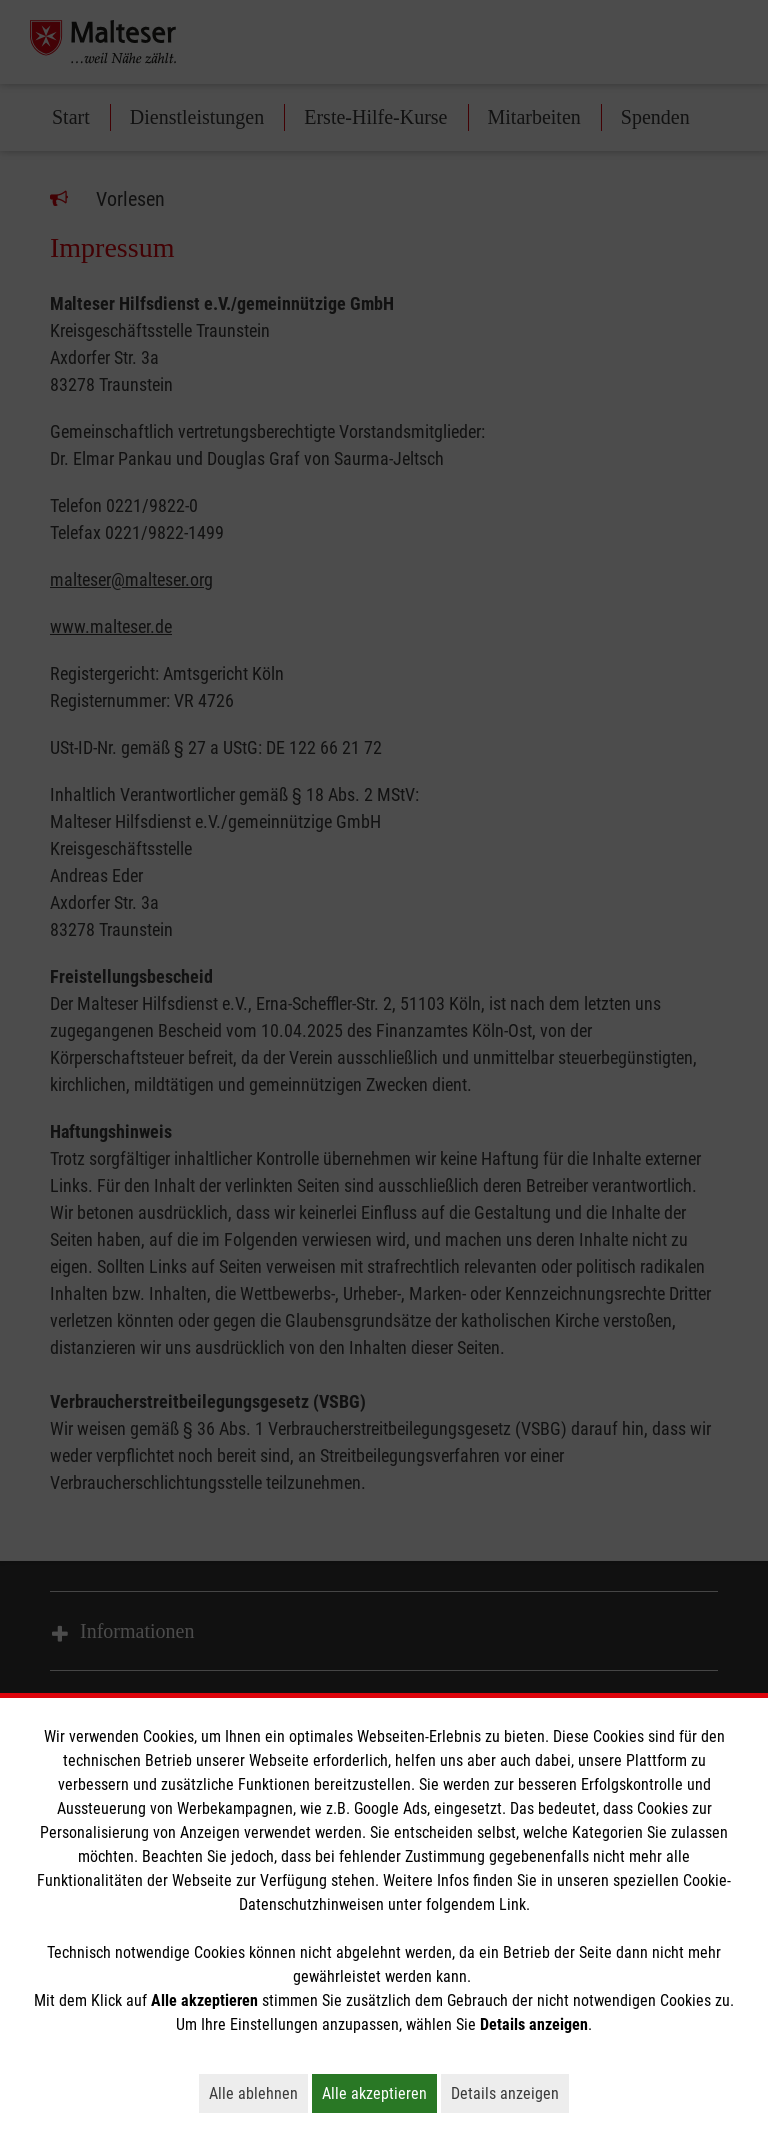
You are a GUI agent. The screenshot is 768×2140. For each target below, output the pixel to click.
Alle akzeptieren (379, 2093)
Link (512, 1904)
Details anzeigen (510, 2093)
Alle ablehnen (258, 2093)
